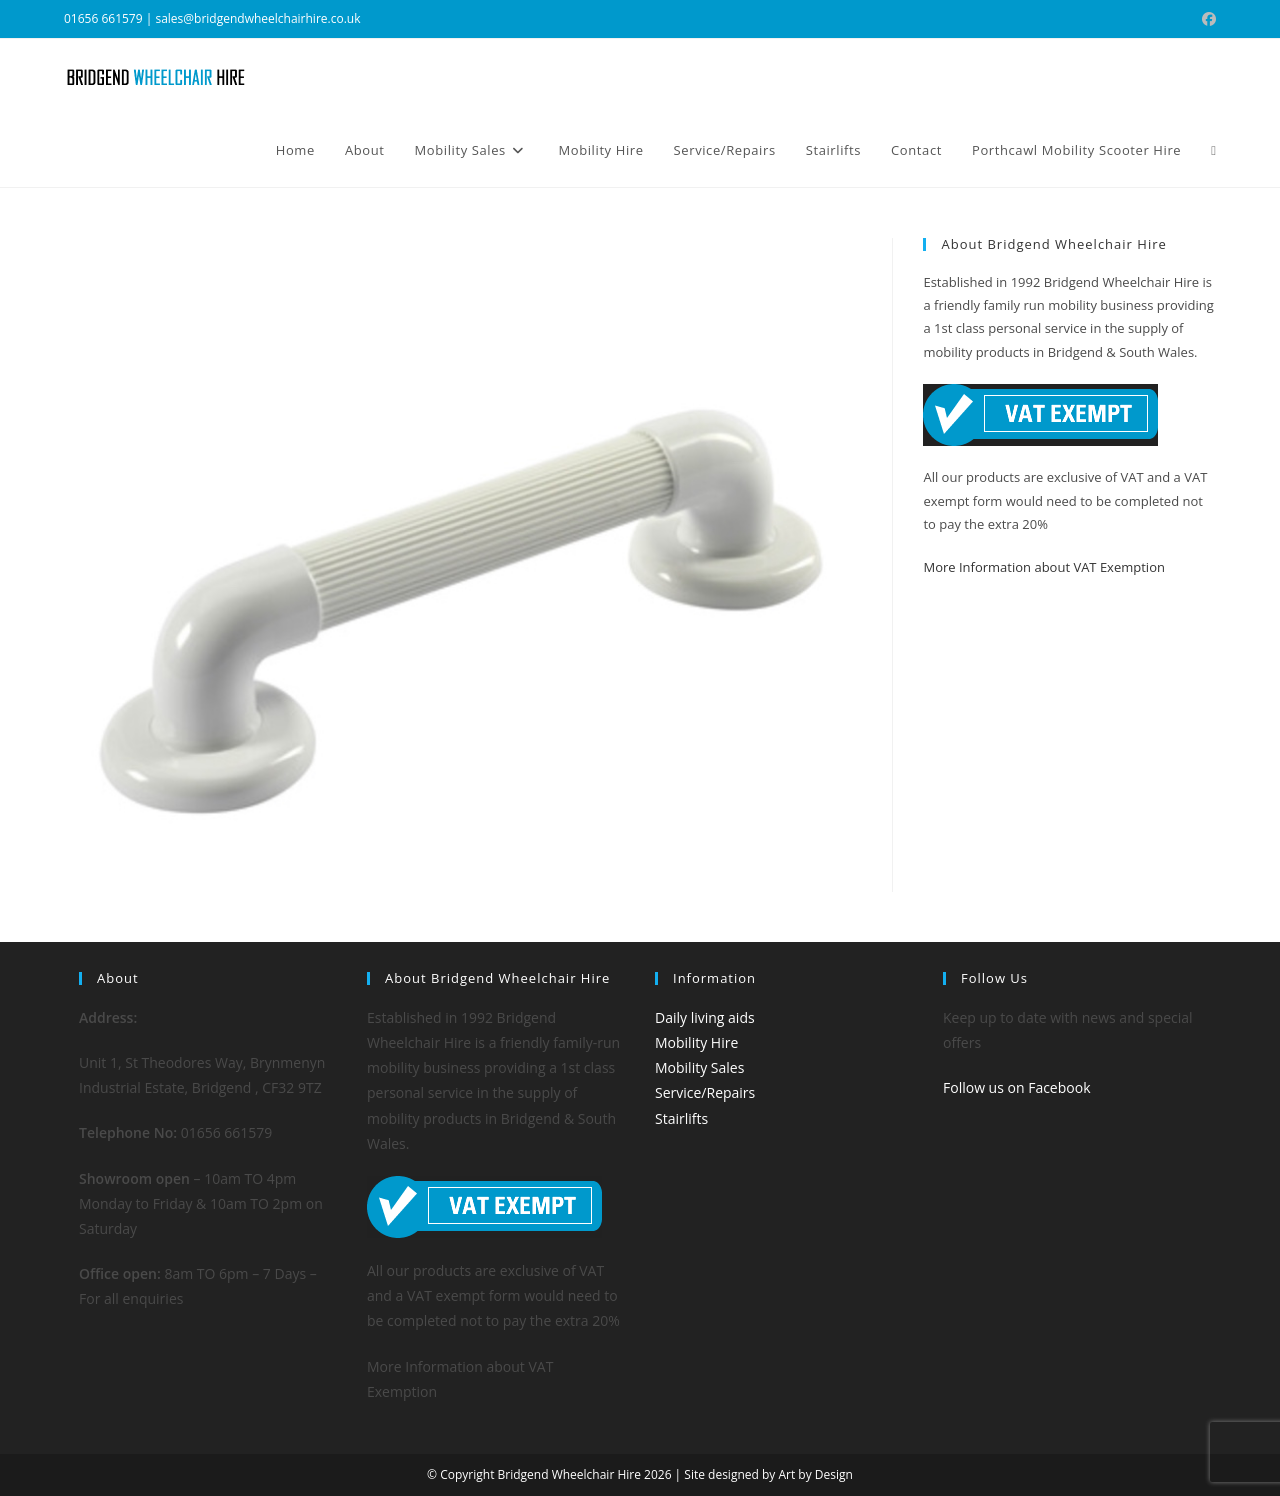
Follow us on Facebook (1017, 1087)
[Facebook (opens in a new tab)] (1206, 19)
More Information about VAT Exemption (1043, 567)
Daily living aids (705, 1017)
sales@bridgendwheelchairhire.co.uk (257, 18)
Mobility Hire (696, 1042)
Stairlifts (681, 1118)
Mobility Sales (699, 1067)
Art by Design (815, 1474)
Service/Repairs (705, 1092)
